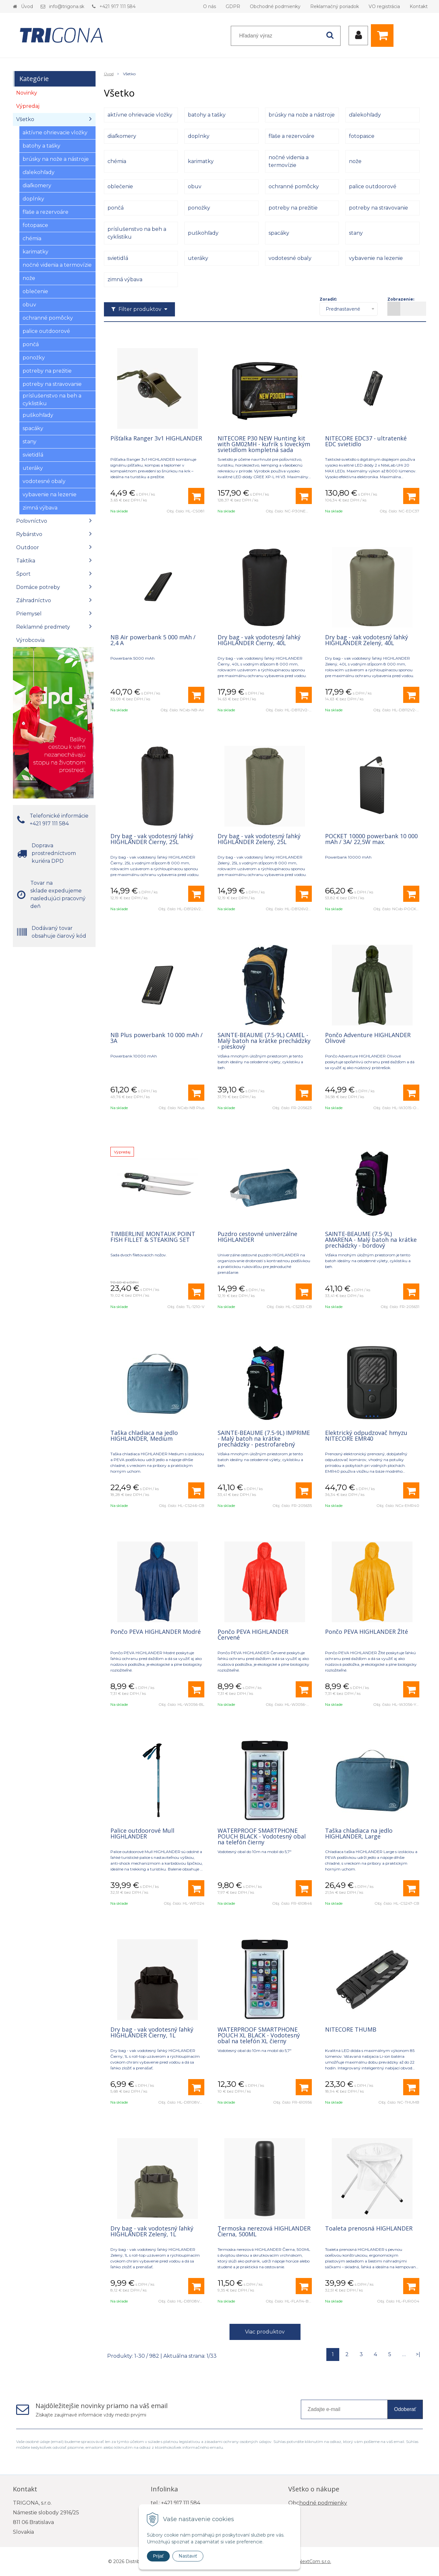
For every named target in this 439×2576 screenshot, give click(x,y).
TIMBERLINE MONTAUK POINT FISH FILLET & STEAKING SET (152, 1236)
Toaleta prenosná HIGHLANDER (369, 2228)
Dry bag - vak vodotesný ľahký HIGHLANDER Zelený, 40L (366, 640)
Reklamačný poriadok (334, 6)
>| (418, 2354)
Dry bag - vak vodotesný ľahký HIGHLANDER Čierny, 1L (151, 2032)
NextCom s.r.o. (314, 2561)
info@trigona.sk (66, 6)
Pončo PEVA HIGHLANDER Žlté (366, 1631)
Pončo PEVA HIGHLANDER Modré (155, 1631)
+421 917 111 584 (117, 6)
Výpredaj (27, 106)
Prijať (158, 2556)
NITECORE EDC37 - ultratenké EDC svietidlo (366, 441)
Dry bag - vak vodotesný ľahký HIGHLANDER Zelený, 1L (151, 2231)
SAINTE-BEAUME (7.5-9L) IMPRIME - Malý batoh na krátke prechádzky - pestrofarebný (264, 1438)
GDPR (233, 6)
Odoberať (405, 2409)
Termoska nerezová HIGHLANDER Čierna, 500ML (264, 2231)
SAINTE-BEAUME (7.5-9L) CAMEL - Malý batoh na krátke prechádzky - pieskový (264, 1040)
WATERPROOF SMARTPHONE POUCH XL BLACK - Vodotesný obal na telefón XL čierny (259, 2035)
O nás (209, 6)
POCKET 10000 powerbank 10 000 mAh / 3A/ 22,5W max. (371, 839)
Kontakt (419, 6)
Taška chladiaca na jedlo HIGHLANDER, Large (359, 1833)
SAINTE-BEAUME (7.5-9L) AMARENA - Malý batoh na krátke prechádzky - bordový (371, 1239)
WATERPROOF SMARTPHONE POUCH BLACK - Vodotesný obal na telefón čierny (262, 1836)
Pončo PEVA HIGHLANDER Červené (253, 1634)
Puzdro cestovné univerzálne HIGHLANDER (257, 1236)
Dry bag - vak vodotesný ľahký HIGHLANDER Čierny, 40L (259, 640)
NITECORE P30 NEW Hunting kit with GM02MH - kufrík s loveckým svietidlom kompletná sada (264, 444)
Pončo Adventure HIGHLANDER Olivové (368, 1038)
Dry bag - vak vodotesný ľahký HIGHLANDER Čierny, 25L (151, 839)
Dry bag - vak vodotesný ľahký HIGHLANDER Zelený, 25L (259, 839)
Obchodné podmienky (275, 6)
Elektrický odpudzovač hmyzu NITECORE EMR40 (366, 1435)
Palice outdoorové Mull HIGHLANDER (142, 1833)
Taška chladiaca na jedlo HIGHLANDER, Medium (144, 1435)
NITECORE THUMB (350, 2029)
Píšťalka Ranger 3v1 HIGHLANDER (156, 438)
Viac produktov (265, 2332)
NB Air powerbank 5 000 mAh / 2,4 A (153, 640)
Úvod (27, 6)
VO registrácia (384, 6)
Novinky (26, 93)
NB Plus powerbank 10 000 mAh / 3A (156, 1038)
